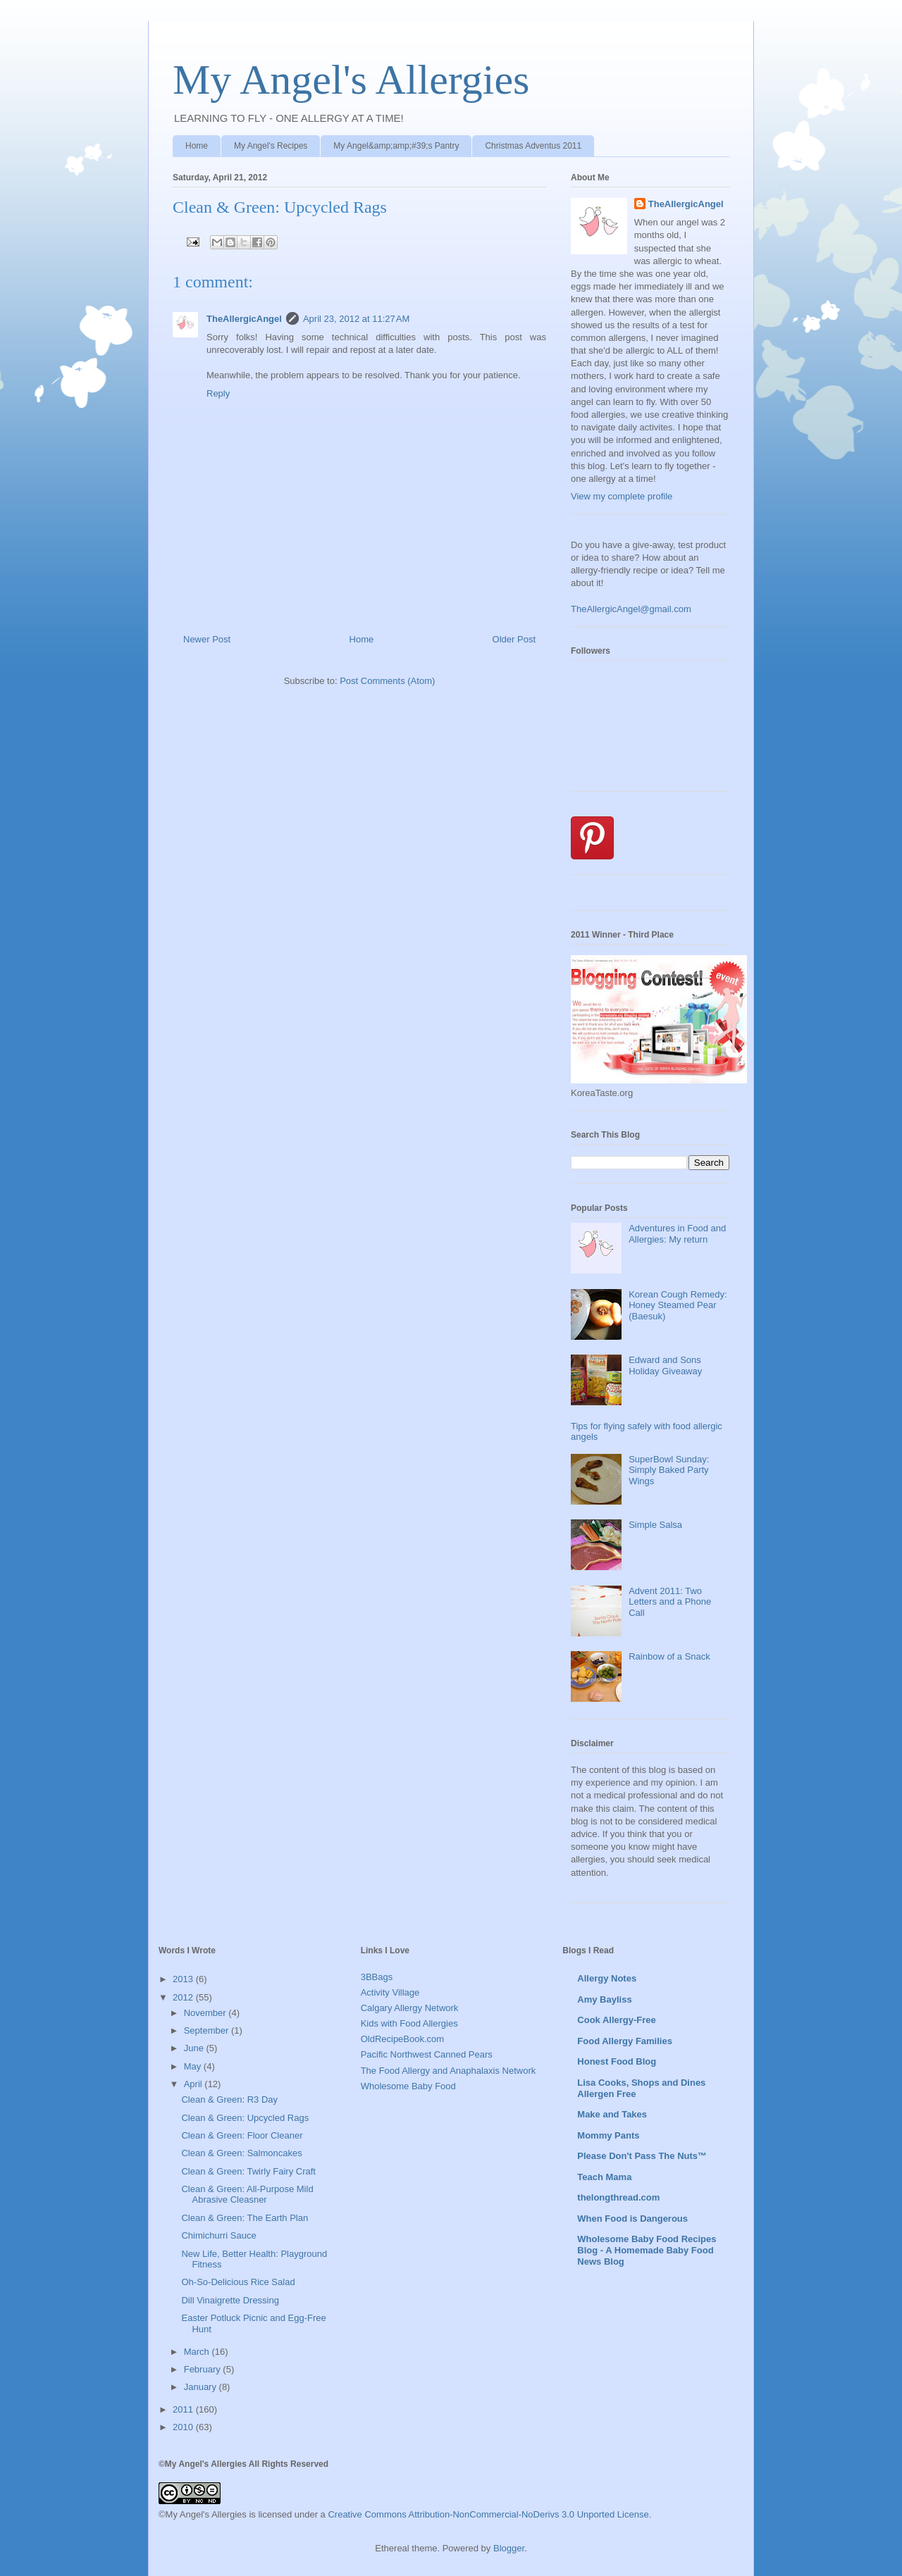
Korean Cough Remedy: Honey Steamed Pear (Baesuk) (678, 1305)
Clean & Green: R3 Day (229, 2099)
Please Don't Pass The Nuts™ (642, 2156)
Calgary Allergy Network (410, 2008)
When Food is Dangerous (632, 2218)
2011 (184, 2409)
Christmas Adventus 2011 (533, 146)
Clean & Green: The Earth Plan (244, 2218)
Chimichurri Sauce (218, 2235)
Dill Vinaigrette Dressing (230, 2300)
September (207, 2030)
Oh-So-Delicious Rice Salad (238, 2282)
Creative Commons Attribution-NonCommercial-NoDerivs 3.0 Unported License (488, 2514)
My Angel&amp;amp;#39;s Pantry (396, 146)
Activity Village (390, 1992)
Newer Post (206, 639)
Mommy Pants (608, 2135)
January (201, 2387)
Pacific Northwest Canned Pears (427, 2054)
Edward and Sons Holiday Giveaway (665, 1365)
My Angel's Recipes (270, 146)
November (206, 2013)
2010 (184, 2427)
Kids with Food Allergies (409, 2023)
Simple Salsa (655, 1524)
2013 (184, 1979)
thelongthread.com (618, 2197)
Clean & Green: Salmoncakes (241, 2153)
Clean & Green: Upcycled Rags (245, 2118)
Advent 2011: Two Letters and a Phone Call (670, 1602)
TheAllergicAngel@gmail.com (631, 609)
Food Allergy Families (624, 2041)
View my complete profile (621, 496)
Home (196, 146)
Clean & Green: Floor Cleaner (241, 2135)
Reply (218, 393)
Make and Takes (612, 2114)
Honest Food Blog (616, 2061)
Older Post (514, 639)
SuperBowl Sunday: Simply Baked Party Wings (669, 1470)
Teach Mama (604, 2177)
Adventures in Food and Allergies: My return (677, 1234)
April (194, 2084)
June (195, 2048)
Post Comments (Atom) (387, 681)
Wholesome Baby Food (408, 2086)
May (194, 2066)
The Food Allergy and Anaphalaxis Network (448, 2070)
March (198, 2351)
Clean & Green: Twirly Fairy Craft (248, 2171)
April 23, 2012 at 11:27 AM (356, 318)
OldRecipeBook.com (403, 2039)
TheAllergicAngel (244, 318)
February (203, 2369)
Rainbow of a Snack (669, 1656)
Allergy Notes (606, 1978)
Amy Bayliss (604, 1999)
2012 (184, 1997)
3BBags (377, 1977)
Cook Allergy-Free (616, 2020)
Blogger (508, 2548)
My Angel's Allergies (351, 79)
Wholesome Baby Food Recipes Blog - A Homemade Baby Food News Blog (646, 2250)
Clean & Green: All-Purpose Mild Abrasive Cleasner (247, 2194)
